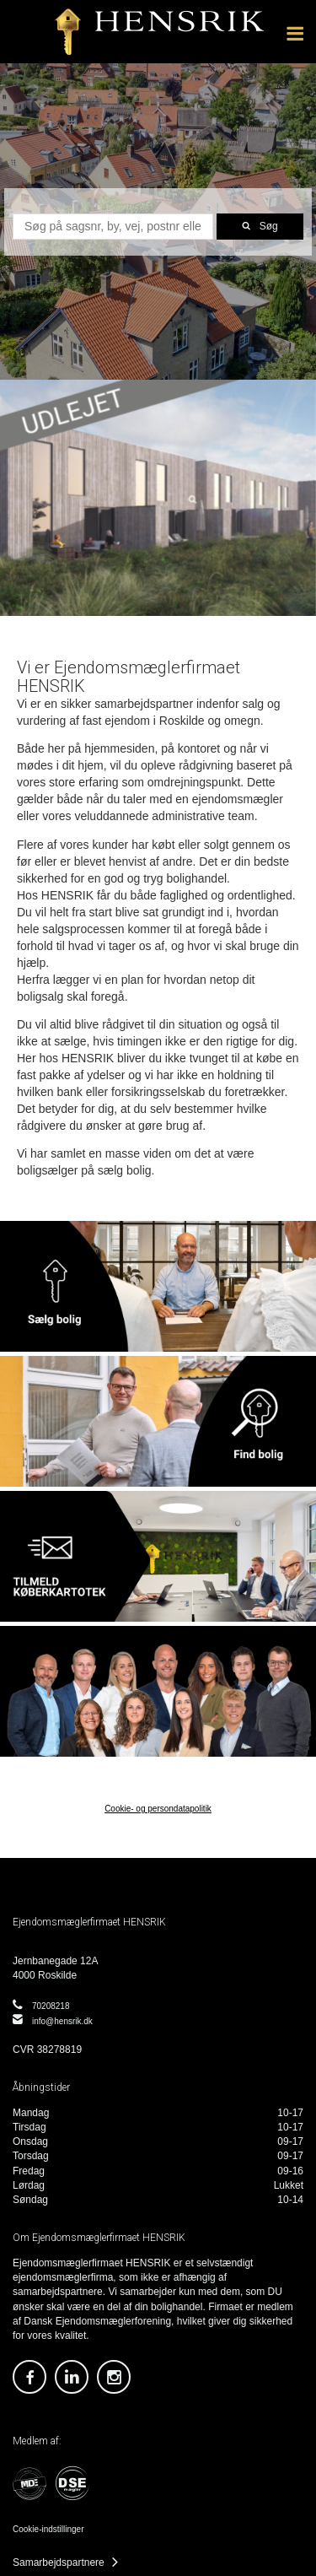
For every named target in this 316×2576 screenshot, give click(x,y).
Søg (269, 226)
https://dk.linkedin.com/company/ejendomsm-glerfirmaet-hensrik (71, 2377)
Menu (295, 25)
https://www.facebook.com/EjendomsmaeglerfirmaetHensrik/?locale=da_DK (29, 2377)
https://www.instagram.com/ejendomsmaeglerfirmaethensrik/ (114, 2377)
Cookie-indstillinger (48, 2529)
